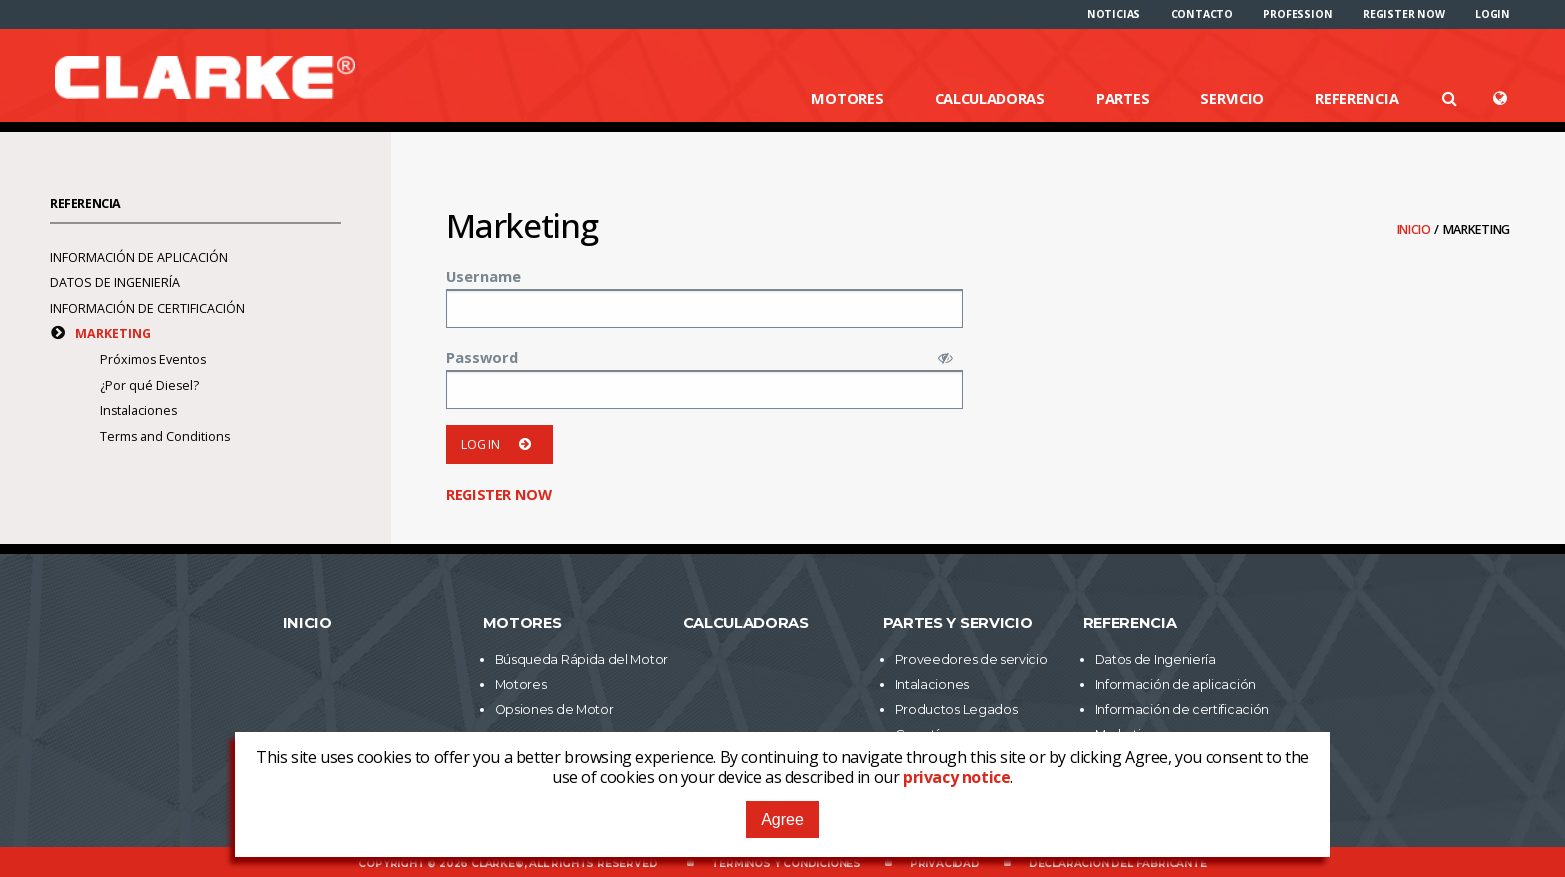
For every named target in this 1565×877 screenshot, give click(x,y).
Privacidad (945, 863)
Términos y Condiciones (786, 863)
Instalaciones (138, 410)
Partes (1122, 98)
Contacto (1202, 14)
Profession (1297, 14)
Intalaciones (932, 684)
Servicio (1232, 98)
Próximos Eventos (153, 359)
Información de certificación (147, 308)
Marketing (113, 333)
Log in (499, 444)
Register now (1404, 14)
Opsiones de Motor (554, 709)
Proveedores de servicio (971, 659)
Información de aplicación (139, 257)
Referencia (1356, 98)
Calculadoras (990, 98)
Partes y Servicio (958, 623)
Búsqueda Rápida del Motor (582, 659)
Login (1492, 14)
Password (482, 357)
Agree (782, 819)
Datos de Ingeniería (115, 282)
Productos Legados (956, 709)
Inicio (1415, 229)
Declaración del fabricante (1118, 863)
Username (483, 276)
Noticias (1113, 14)
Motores (847, 98)
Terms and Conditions (165, 436)
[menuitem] (1113, 14)
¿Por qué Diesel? (149, 385)
